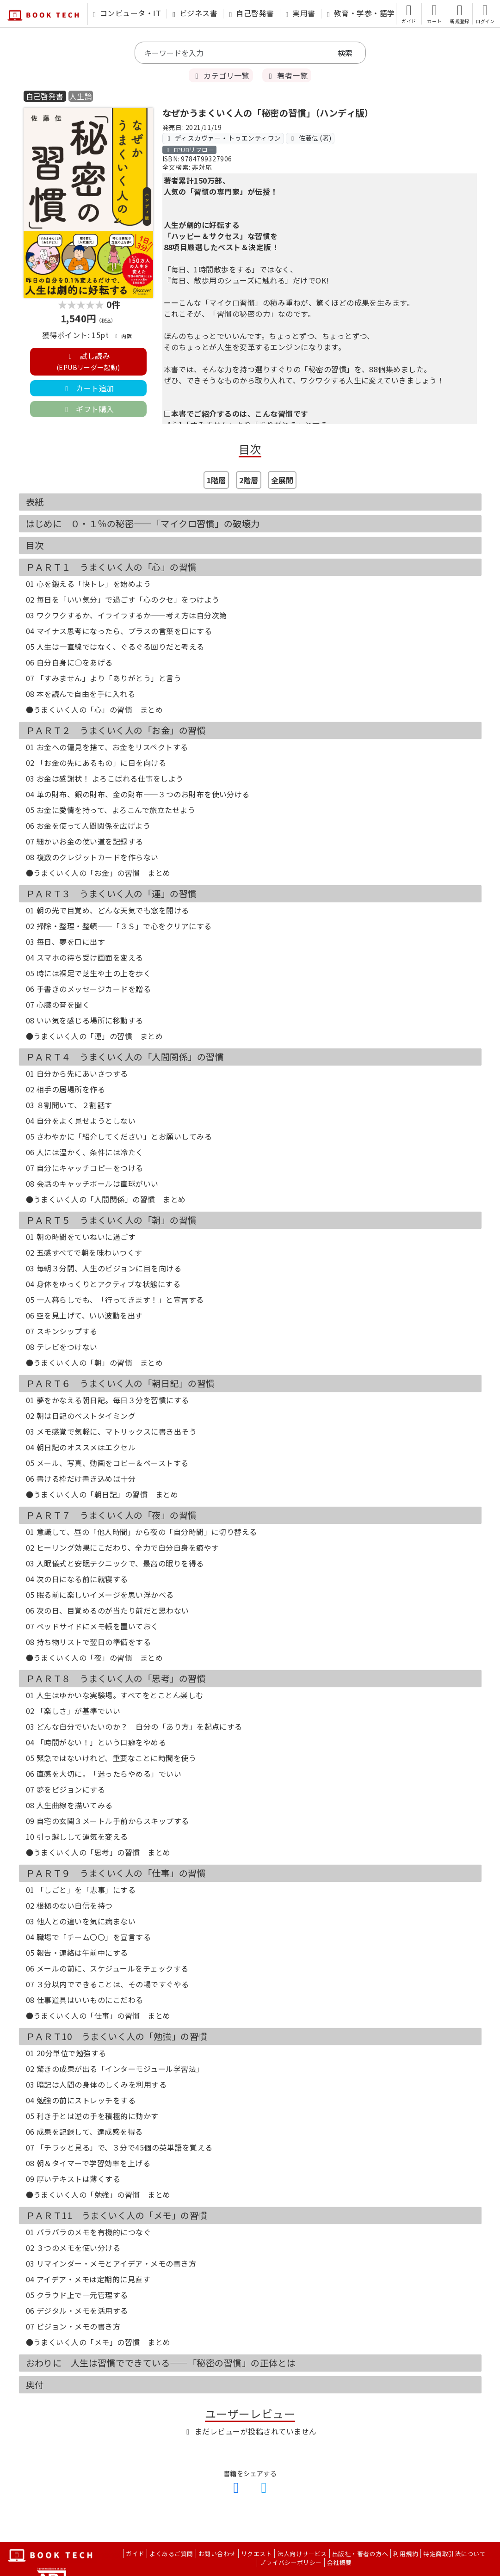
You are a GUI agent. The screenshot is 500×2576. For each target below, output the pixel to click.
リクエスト (256, 2553)
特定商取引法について (454, 2553)
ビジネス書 (195, 12)
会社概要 (339, 2562)
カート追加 (88, 388)
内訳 (122, 335)
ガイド (135, 2553)
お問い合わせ (217, 2553)
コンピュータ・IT (127, 12)
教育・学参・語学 (361, 12)
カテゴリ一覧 (220, 75)
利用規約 (405, 2553)
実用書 (300, 12)
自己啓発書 (251, 12)
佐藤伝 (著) (310, 137)
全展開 (282, 480)
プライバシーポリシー (290, 2562)
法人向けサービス (302, 2553)
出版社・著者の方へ (360, 2553)
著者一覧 (287, 75)
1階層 (216, 480)
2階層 (248, 480)
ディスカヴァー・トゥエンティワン (223, 137)
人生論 (80, 96)
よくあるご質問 (171, 2553)
